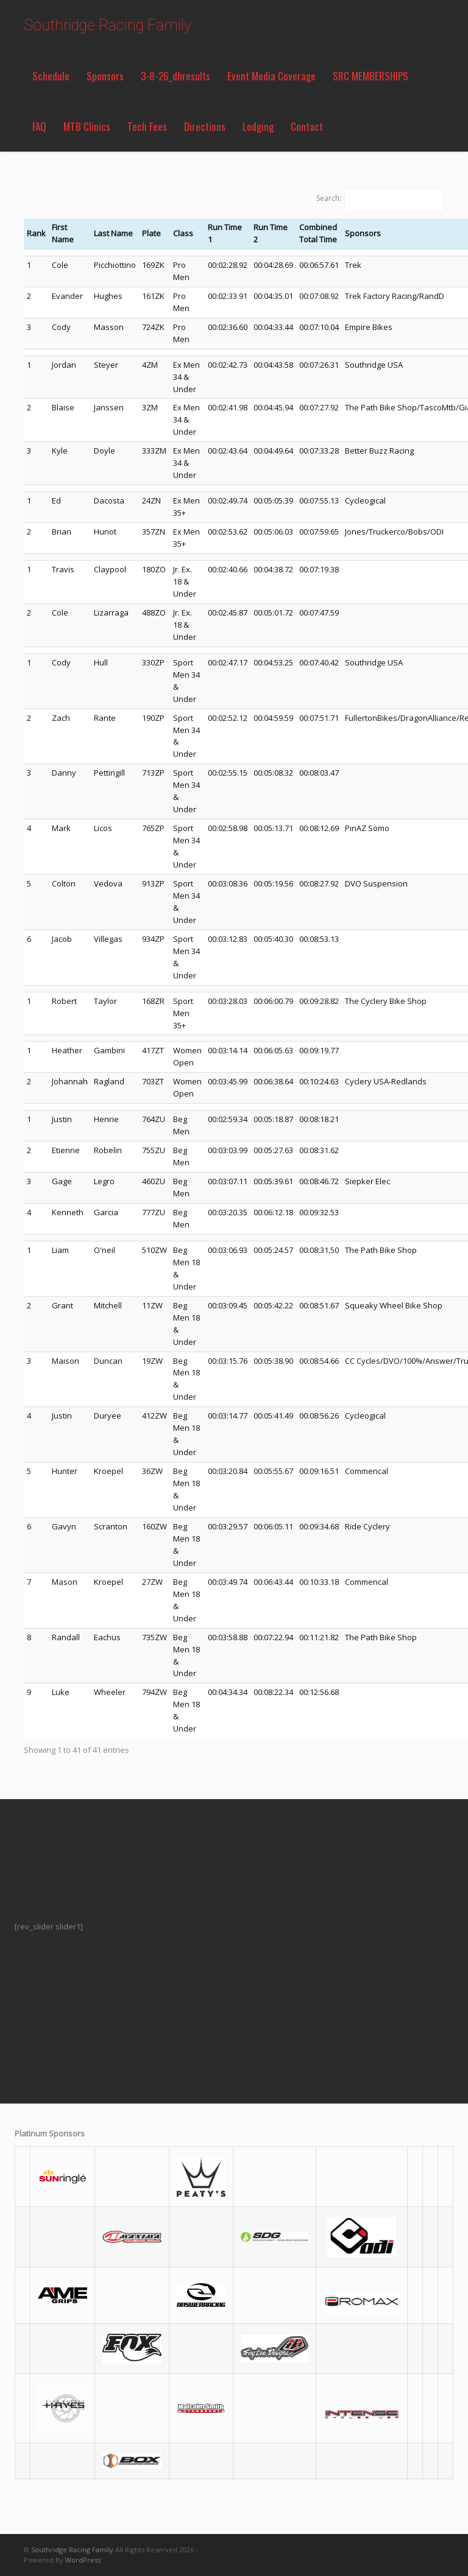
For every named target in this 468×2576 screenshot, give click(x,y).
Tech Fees (147, 126)
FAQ (39, 126)
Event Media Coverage (271, 75)
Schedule (50, 75)
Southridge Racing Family (107, 25)
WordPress (83, 2559)
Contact (307, 126)
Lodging (258, 126)
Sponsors (105, 75)
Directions (204, 126)
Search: (328, 198)
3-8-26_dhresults (175, 75)
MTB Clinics (86, 126)
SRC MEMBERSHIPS (370, 75)
